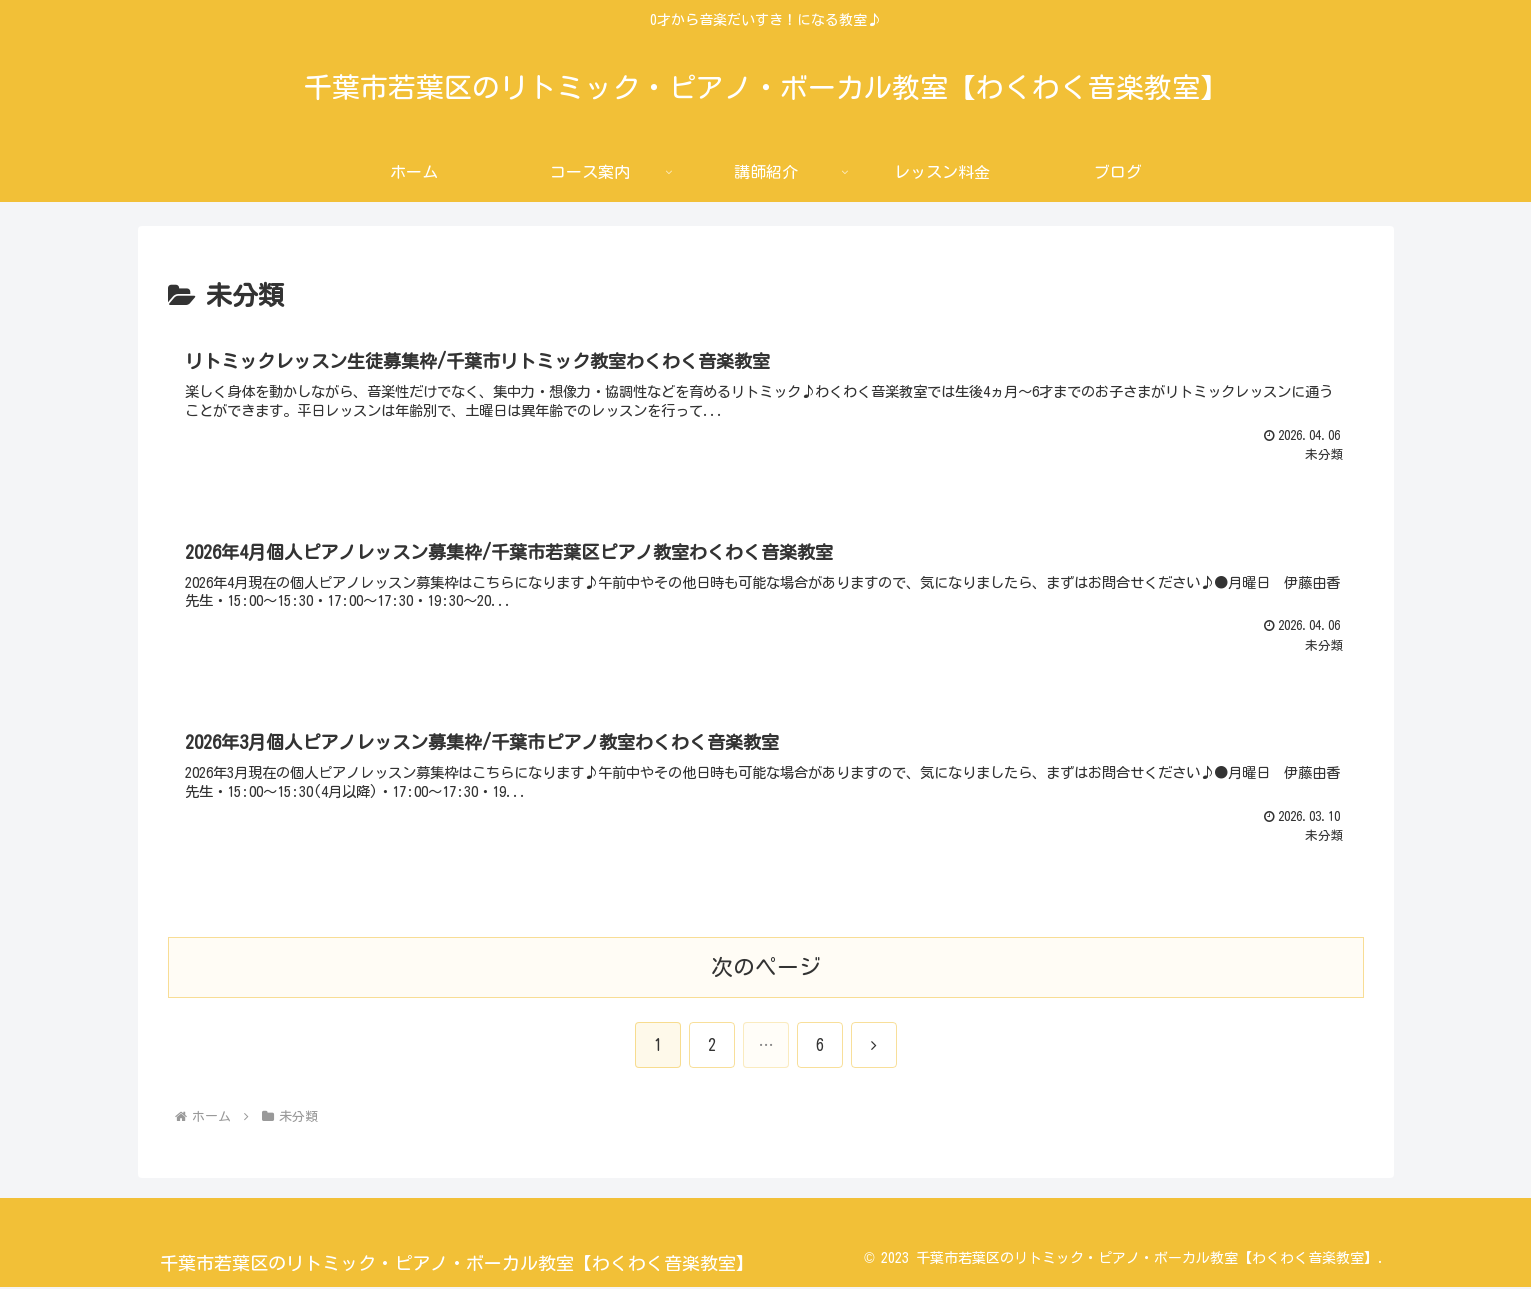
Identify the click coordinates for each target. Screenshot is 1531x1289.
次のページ (766, 969)
